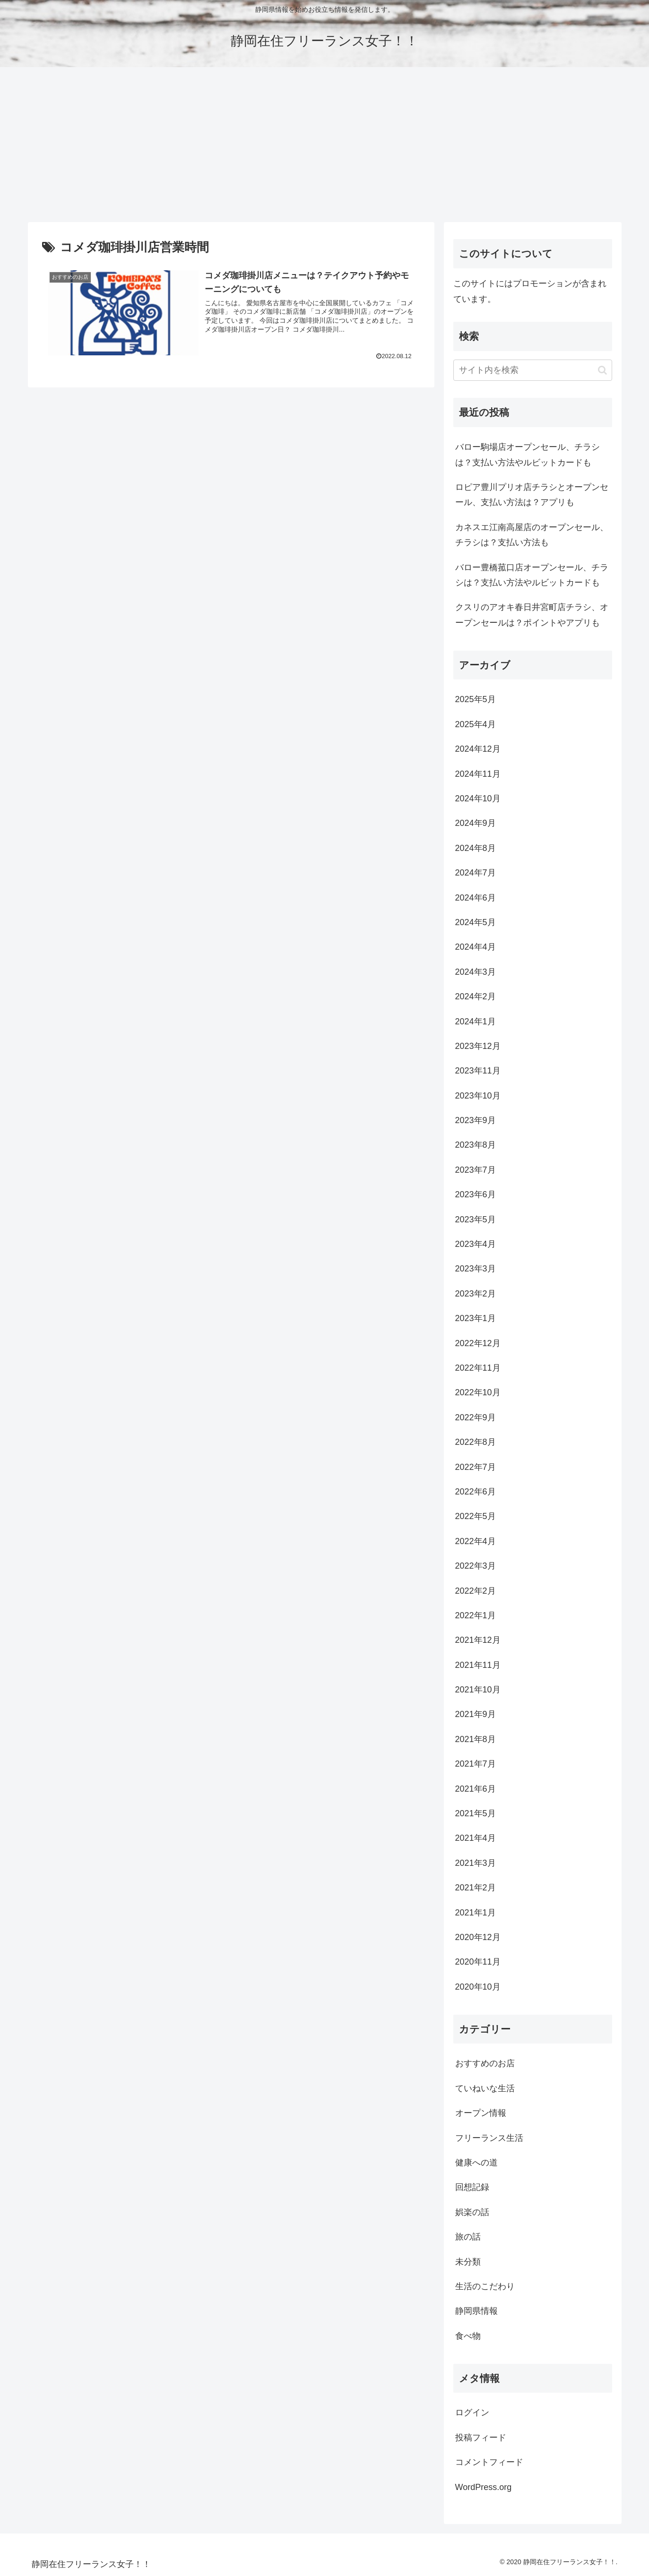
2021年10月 (478, 1689)
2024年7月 (475, 872)
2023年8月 (475, 1145)
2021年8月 (475, 1739)
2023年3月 (475, 1268)
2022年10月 (478, 1392)
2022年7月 (475, 1467)
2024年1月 (475, 1021)
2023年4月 (475, 1244)
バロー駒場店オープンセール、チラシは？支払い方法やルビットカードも (527, 454)
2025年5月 (475, 699)
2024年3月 (475, 972)
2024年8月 (475, 848)
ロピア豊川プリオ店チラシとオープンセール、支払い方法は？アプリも (531, 494)
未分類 (468, 2262)
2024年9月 (475, 823)
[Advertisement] (324, 144)
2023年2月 (475, 1293)
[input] (532, 370)
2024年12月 (478, 749)
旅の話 (468, 2236)
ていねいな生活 (485, 2088)
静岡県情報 (476, 2311)
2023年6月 (475, 1194)
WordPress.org (483, 2487)
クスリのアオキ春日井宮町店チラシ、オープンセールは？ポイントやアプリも (531, 614)
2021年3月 (475, 1863)
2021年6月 (475, 1789)
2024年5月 (475, 922)
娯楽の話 (472, 2212)
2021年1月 (475, 1912)
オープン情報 (480, 2113)
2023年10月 (478, 1095)
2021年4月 (475, 1838)
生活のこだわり (485, 2286)
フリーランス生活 (489, 2138)
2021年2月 (475, 1887)
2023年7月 (475, 1170)
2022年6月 (475, 1491)
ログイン (472, 2412)
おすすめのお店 (485, 2063)
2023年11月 (478, 1070)
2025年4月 (475, 724)
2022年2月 (475, 1591)
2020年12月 (478, 1937)
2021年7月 (475, 1764)
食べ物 (468, 2336)
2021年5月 (475, 1813)
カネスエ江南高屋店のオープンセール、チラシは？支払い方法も (531, 535)
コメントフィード (489, 2462)
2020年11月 (478, 1961)
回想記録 (472, 2187)
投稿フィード (480, 2437)
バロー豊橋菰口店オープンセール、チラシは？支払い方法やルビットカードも (531, 575)
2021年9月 (475, 1714)
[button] (602, 370)
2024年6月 (475, 897)
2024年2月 (475, 996)
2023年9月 (475, 1120)
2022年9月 (475, 1417)
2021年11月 (478, 1665)
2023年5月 (475, 1219)
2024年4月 (475, 947)
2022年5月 (475, 1516)
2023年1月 (475, 1318)
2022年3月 (475, 1566)
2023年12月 (478, 1046)
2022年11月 (478, 1368)
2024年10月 (478, 798)
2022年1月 (475, 1615)
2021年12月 (478, 1640)
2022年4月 (475, 1541)
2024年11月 (478, 774)
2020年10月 (478, 1987)
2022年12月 (478, 1343)
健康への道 (476, 2162)
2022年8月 (475, 1442)
